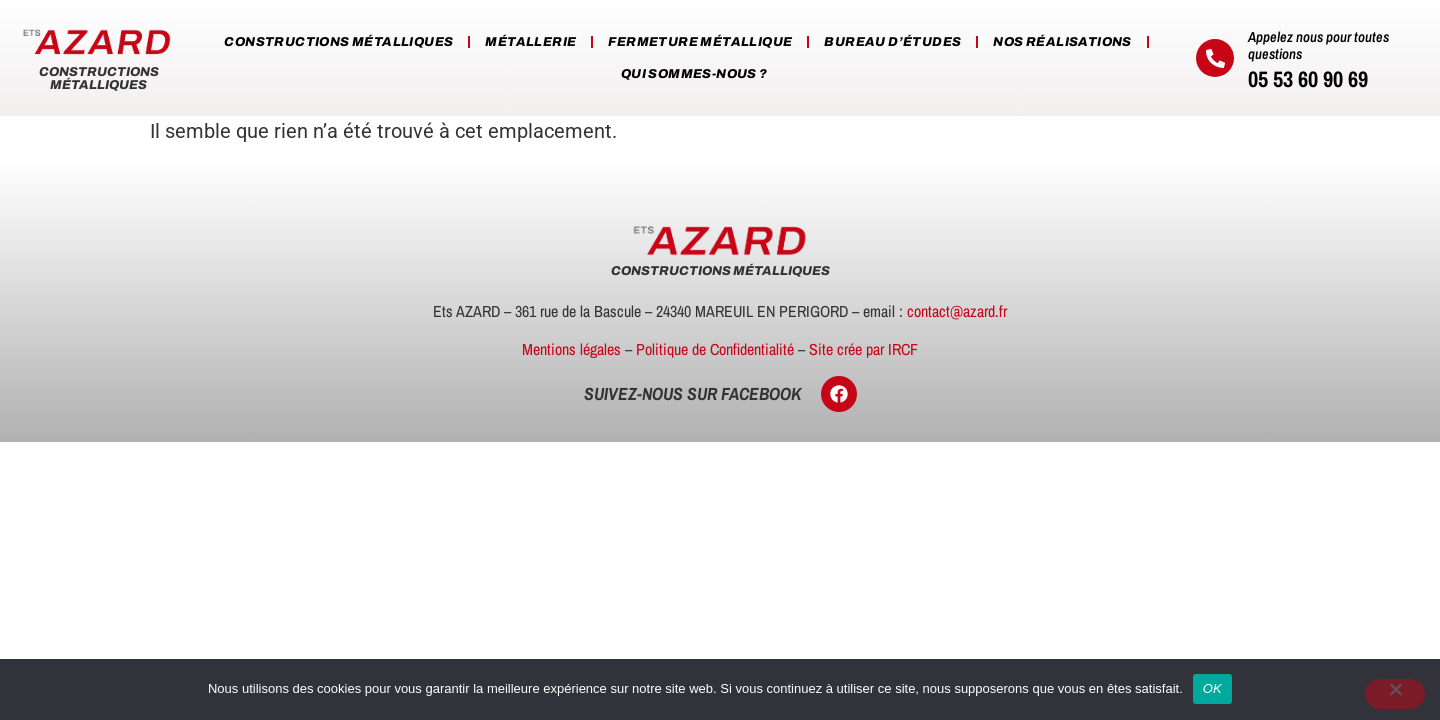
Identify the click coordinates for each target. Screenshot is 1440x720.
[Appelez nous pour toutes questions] (1215, 58)
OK (1212, 688)
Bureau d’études (892, 42)
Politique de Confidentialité (715, 349)
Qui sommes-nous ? (694, 74)
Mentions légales (571, 349)
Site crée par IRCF (863, 349)
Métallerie (530, 42)
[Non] (1395, 694)
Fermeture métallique (700, 42)
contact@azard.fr (957, 311)
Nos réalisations (1062, 42)
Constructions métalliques (338, 42)
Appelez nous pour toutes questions (1318, 45)
